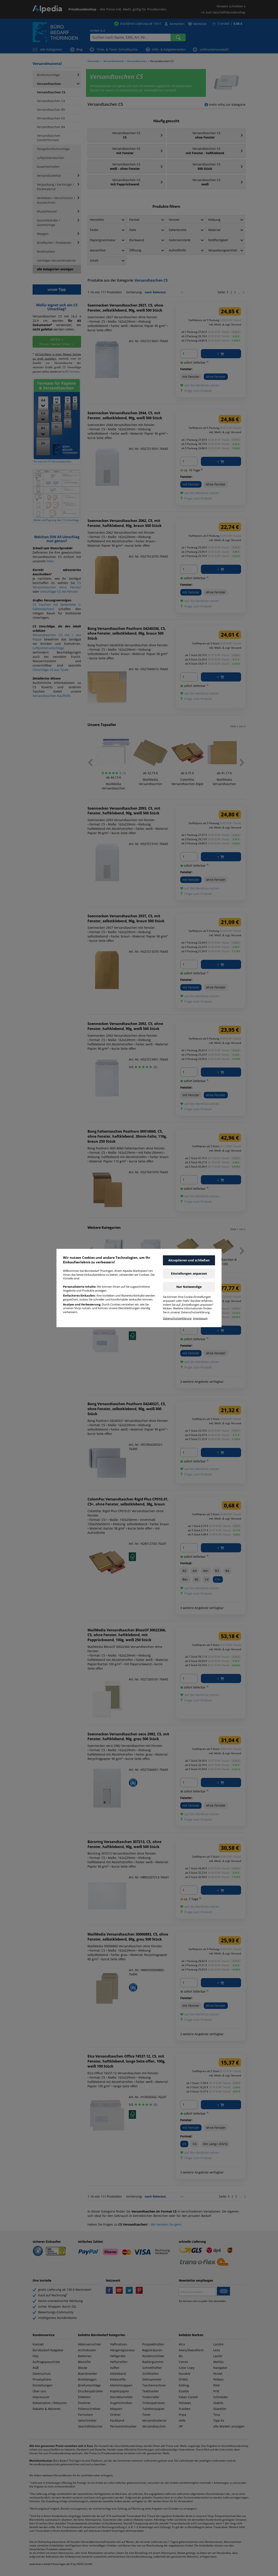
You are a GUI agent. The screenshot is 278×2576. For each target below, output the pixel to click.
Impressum (200, 1318)
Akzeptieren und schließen (189, 1260)
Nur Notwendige (189, 1287)
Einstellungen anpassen (189, 1273)
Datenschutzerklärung (177, 1318)
